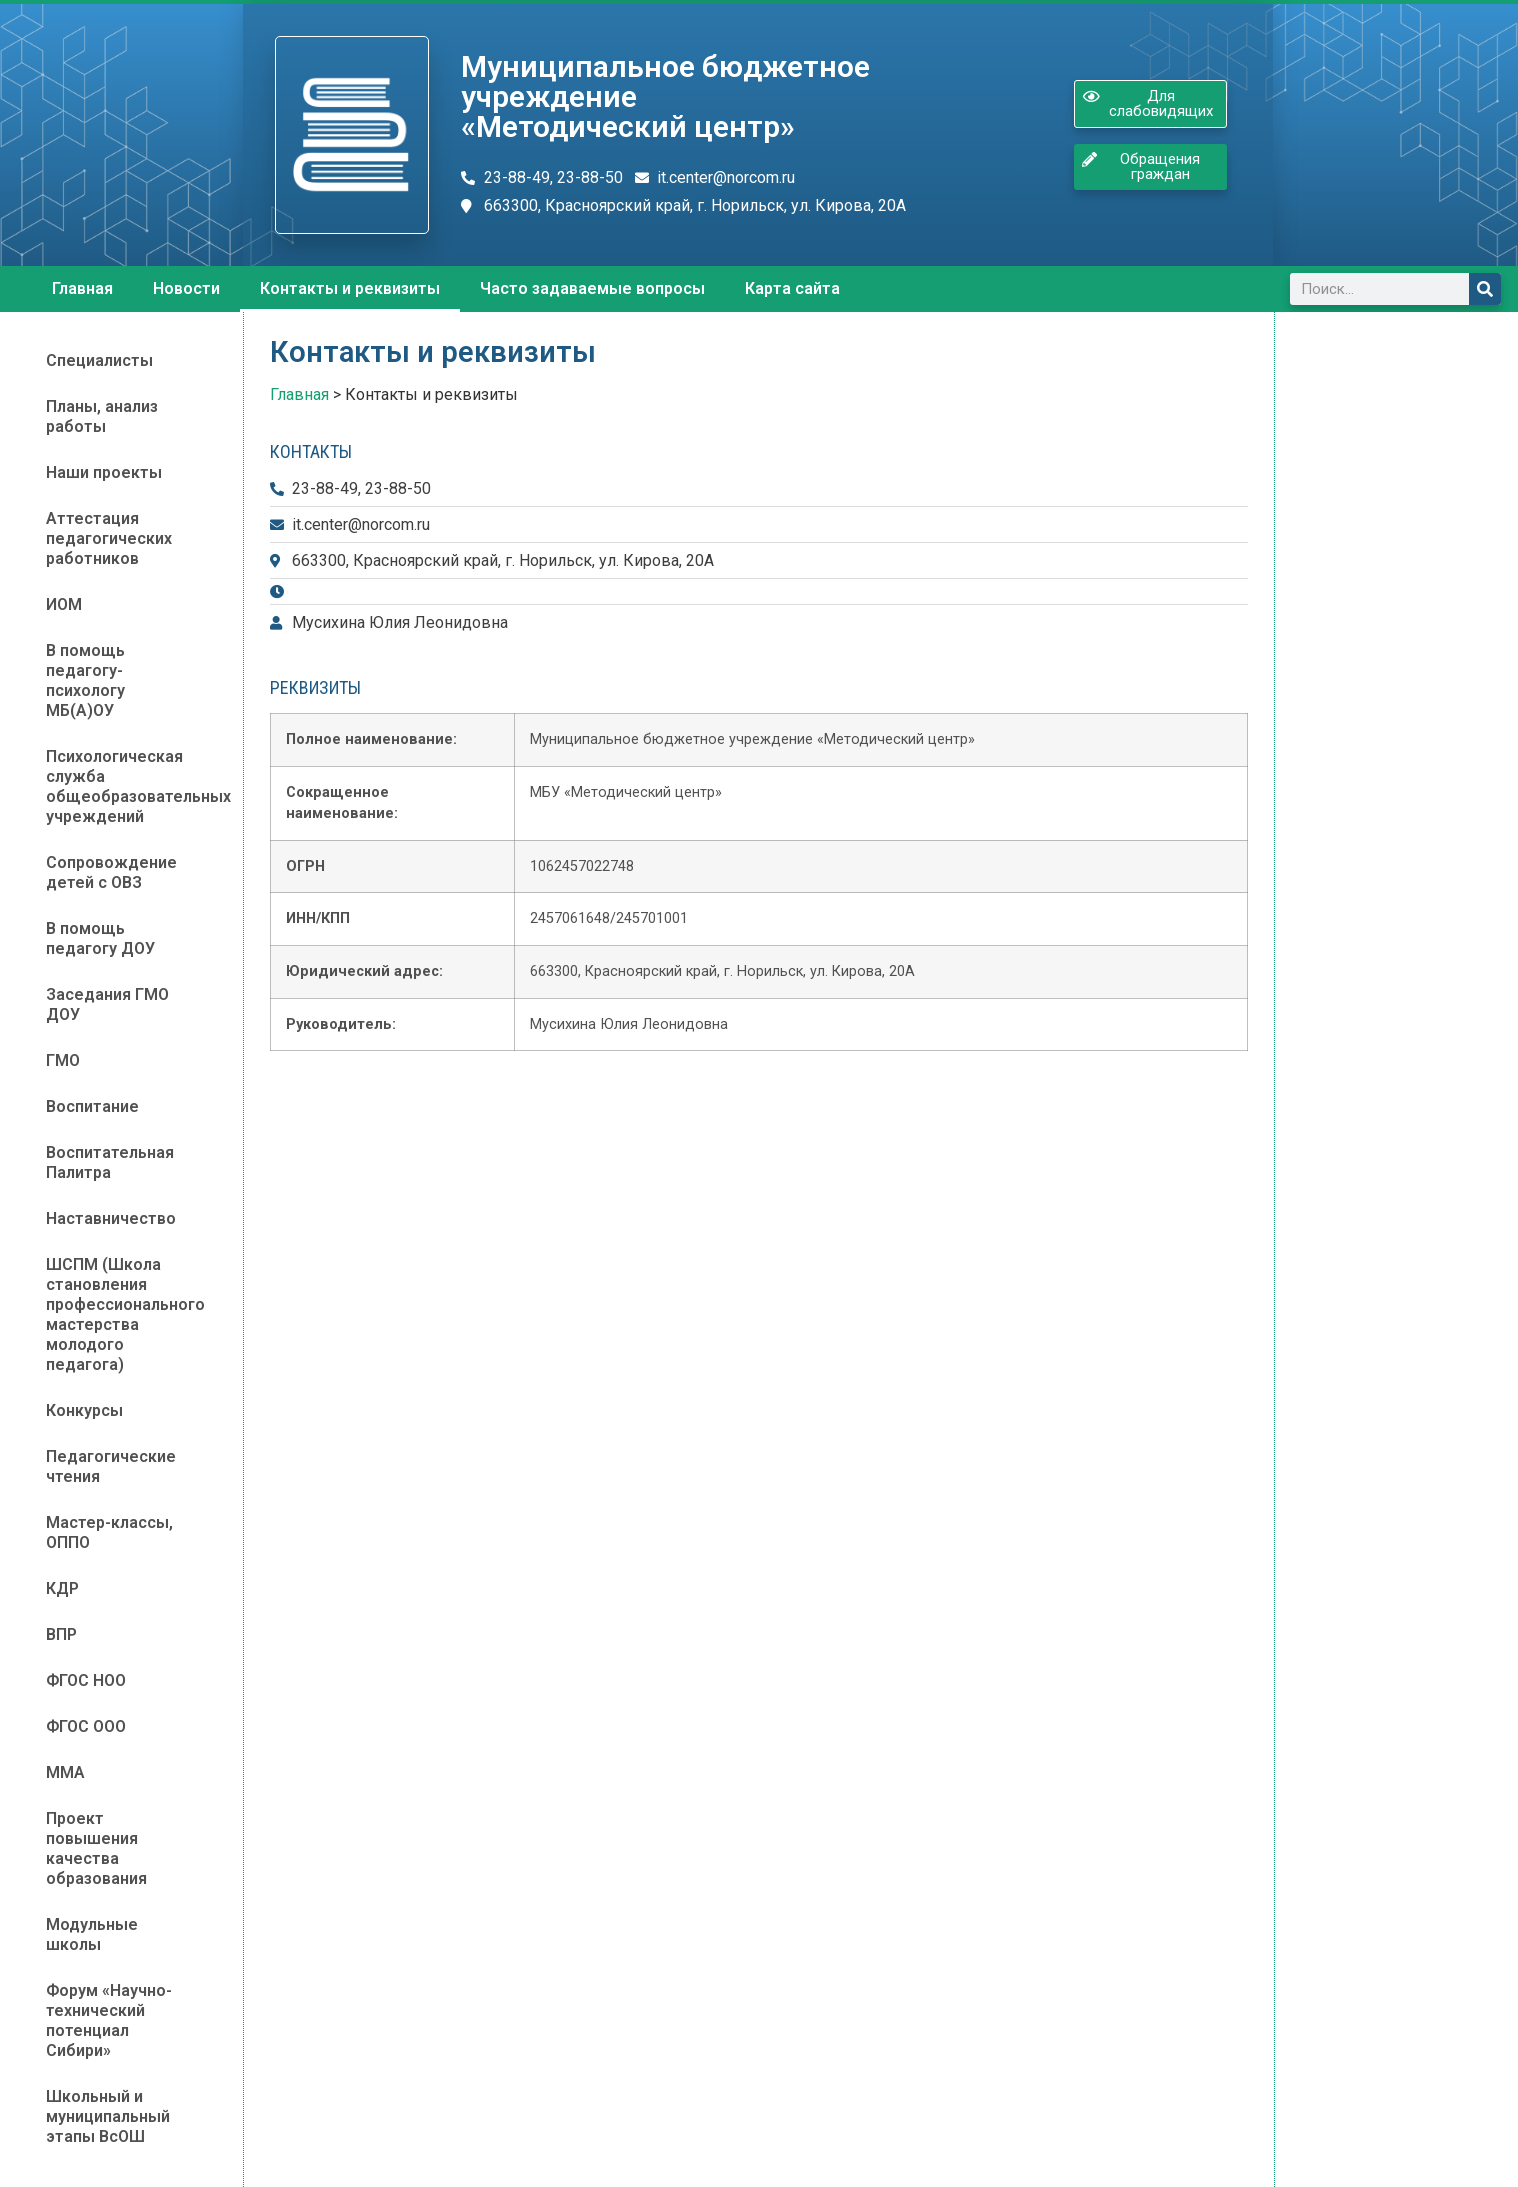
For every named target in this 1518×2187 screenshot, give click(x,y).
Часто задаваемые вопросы (592, 288)
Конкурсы (84, 1410)
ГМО (63, 1060)
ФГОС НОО (86, 1680)
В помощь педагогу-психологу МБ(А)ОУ (85, 680)
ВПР (61, 1634)
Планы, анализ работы (102, 416)
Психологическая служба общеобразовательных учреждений (131, 786)
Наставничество (111, 1218)
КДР (62, 1588)
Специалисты (99, 360)
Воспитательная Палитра (110, 1162)
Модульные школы (92, 1934)
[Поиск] (1485, 289)
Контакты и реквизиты (350, 288)
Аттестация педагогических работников (109, 538)
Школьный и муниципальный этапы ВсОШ (108, 2116)
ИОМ (64, 604)
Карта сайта (792, 288)
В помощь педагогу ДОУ (100, 938)
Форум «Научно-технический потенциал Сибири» (109, 2020)
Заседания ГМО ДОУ (107, 1004)
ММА (65, 1772)
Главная (82, 288)
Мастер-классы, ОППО (109, 1532)
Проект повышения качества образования (96, 1848)
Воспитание (92, 1106)
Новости (186, 288)
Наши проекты (104, 472)
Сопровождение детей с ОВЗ (111, 872)
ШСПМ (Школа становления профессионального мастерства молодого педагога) (125, 1314)
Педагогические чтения (111, 1466)
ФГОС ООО (86, 1726)
